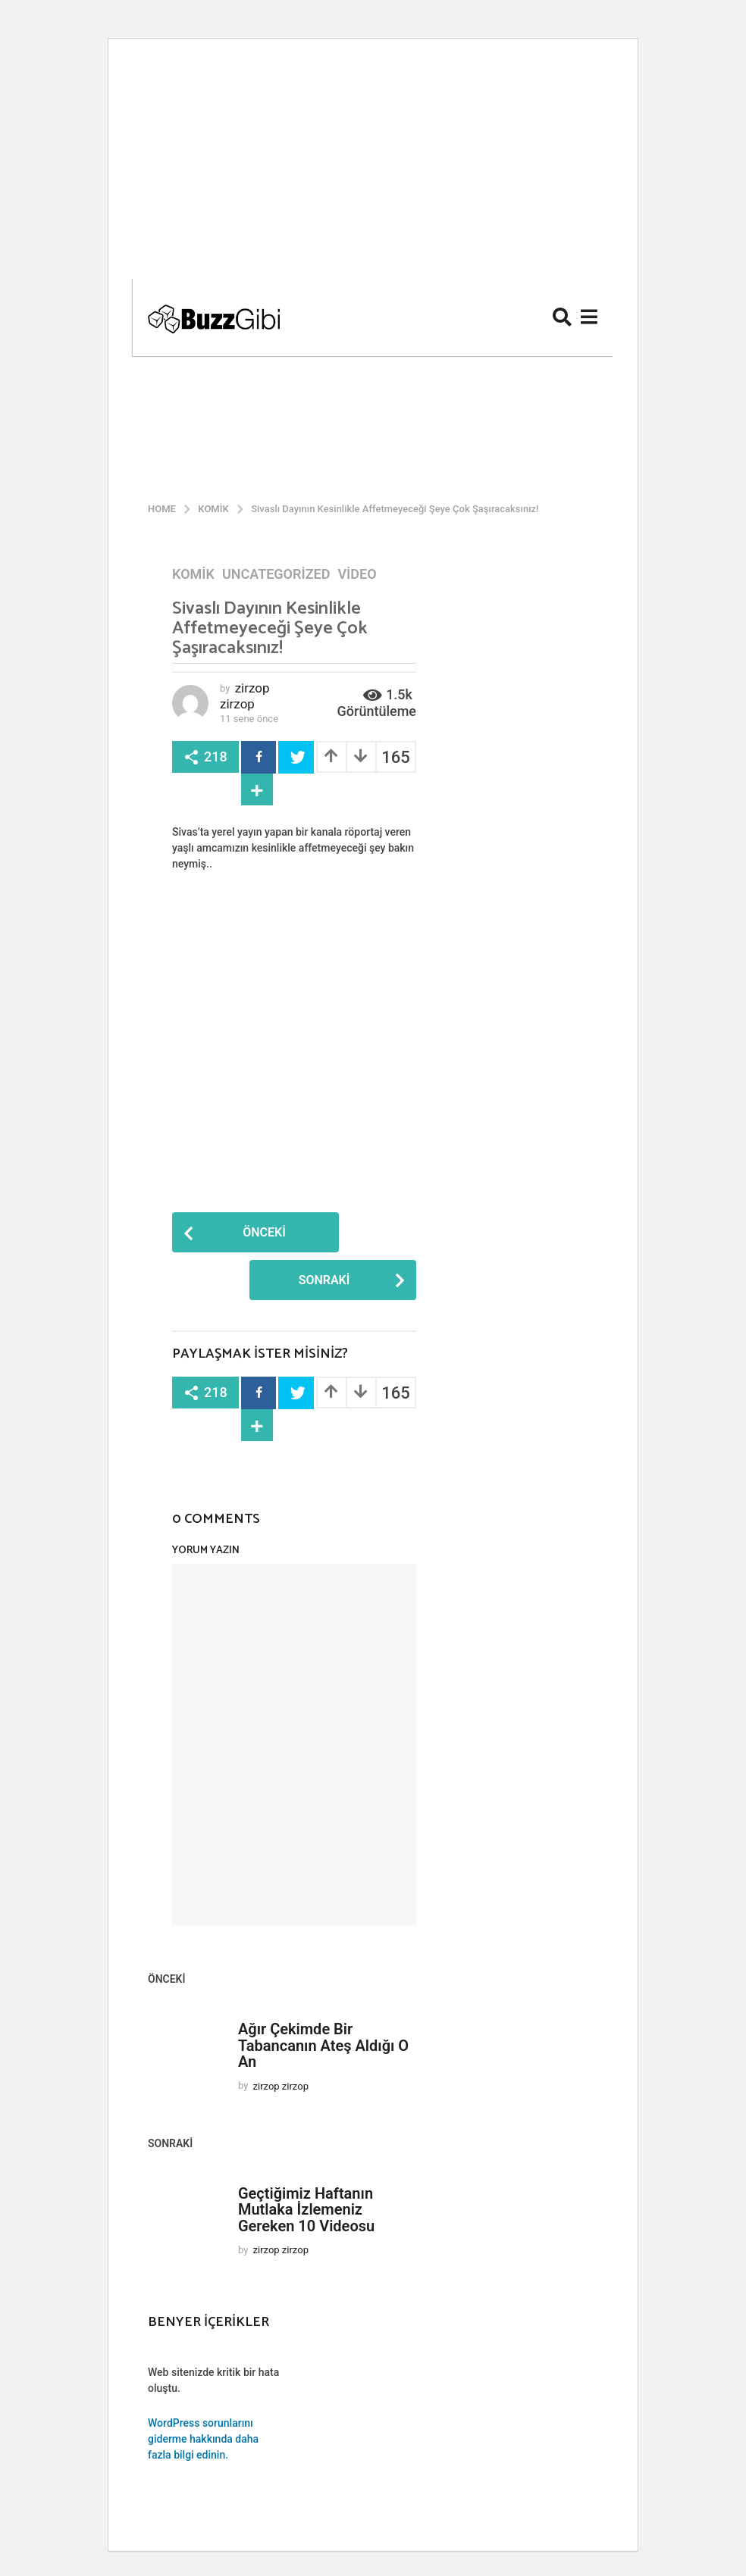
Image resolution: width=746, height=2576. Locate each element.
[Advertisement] (373, 164)
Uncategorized (276, 574)
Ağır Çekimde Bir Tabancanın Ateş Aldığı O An (323, 2045)
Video (356, 574)
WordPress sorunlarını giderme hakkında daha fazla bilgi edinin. (203, 2439)
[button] (562, 317)
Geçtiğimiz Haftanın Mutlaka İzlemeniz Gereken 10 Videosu (306, 2209)
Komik (193, 574)
